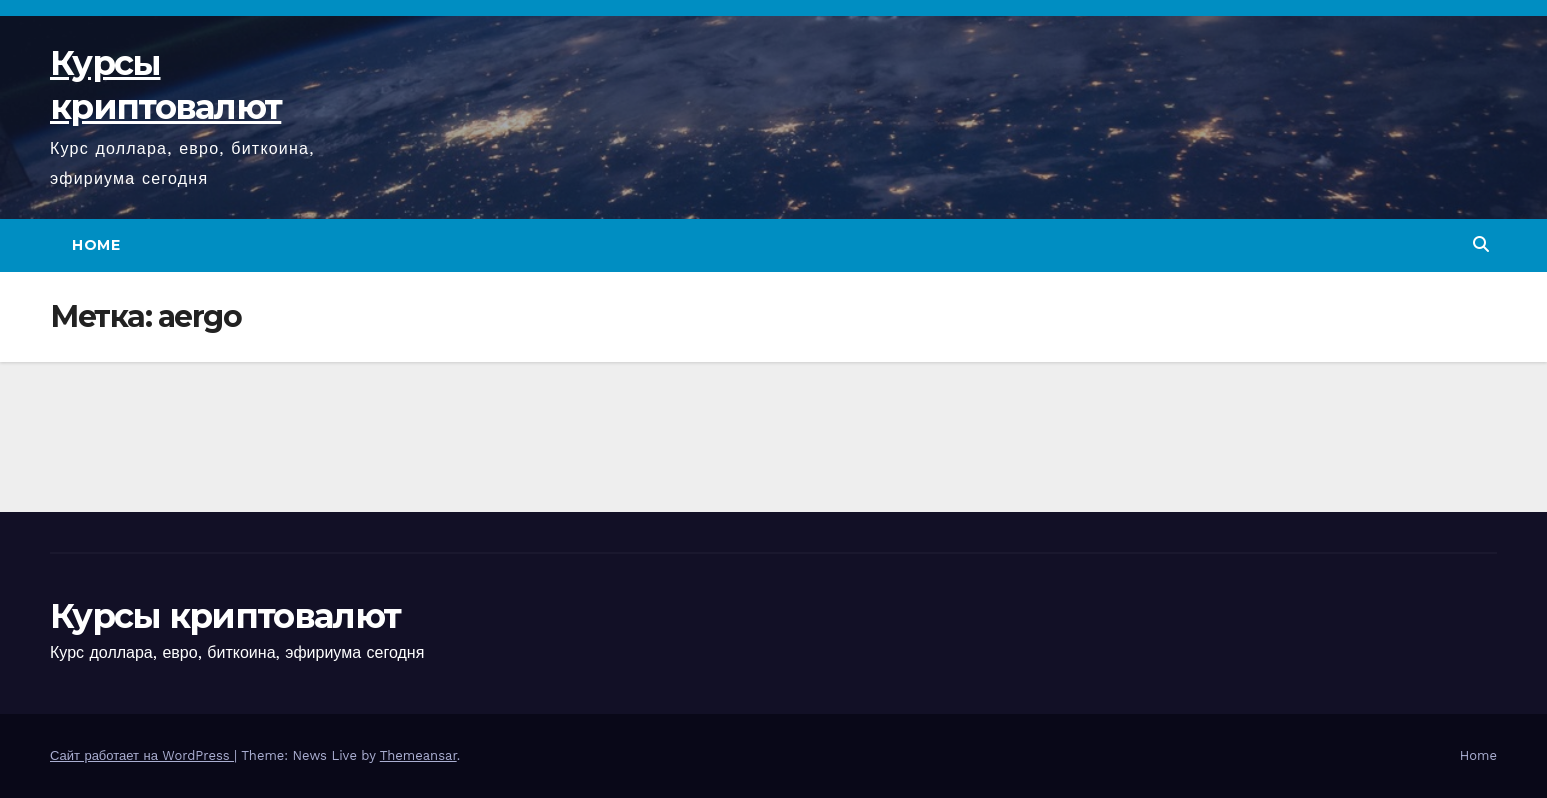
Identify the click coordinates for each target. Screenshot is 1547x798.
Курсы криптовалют (225, 616)
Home (96, 245)
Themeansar (418, 755)
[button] (1481, 244)
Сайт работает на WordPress (142, 755)
